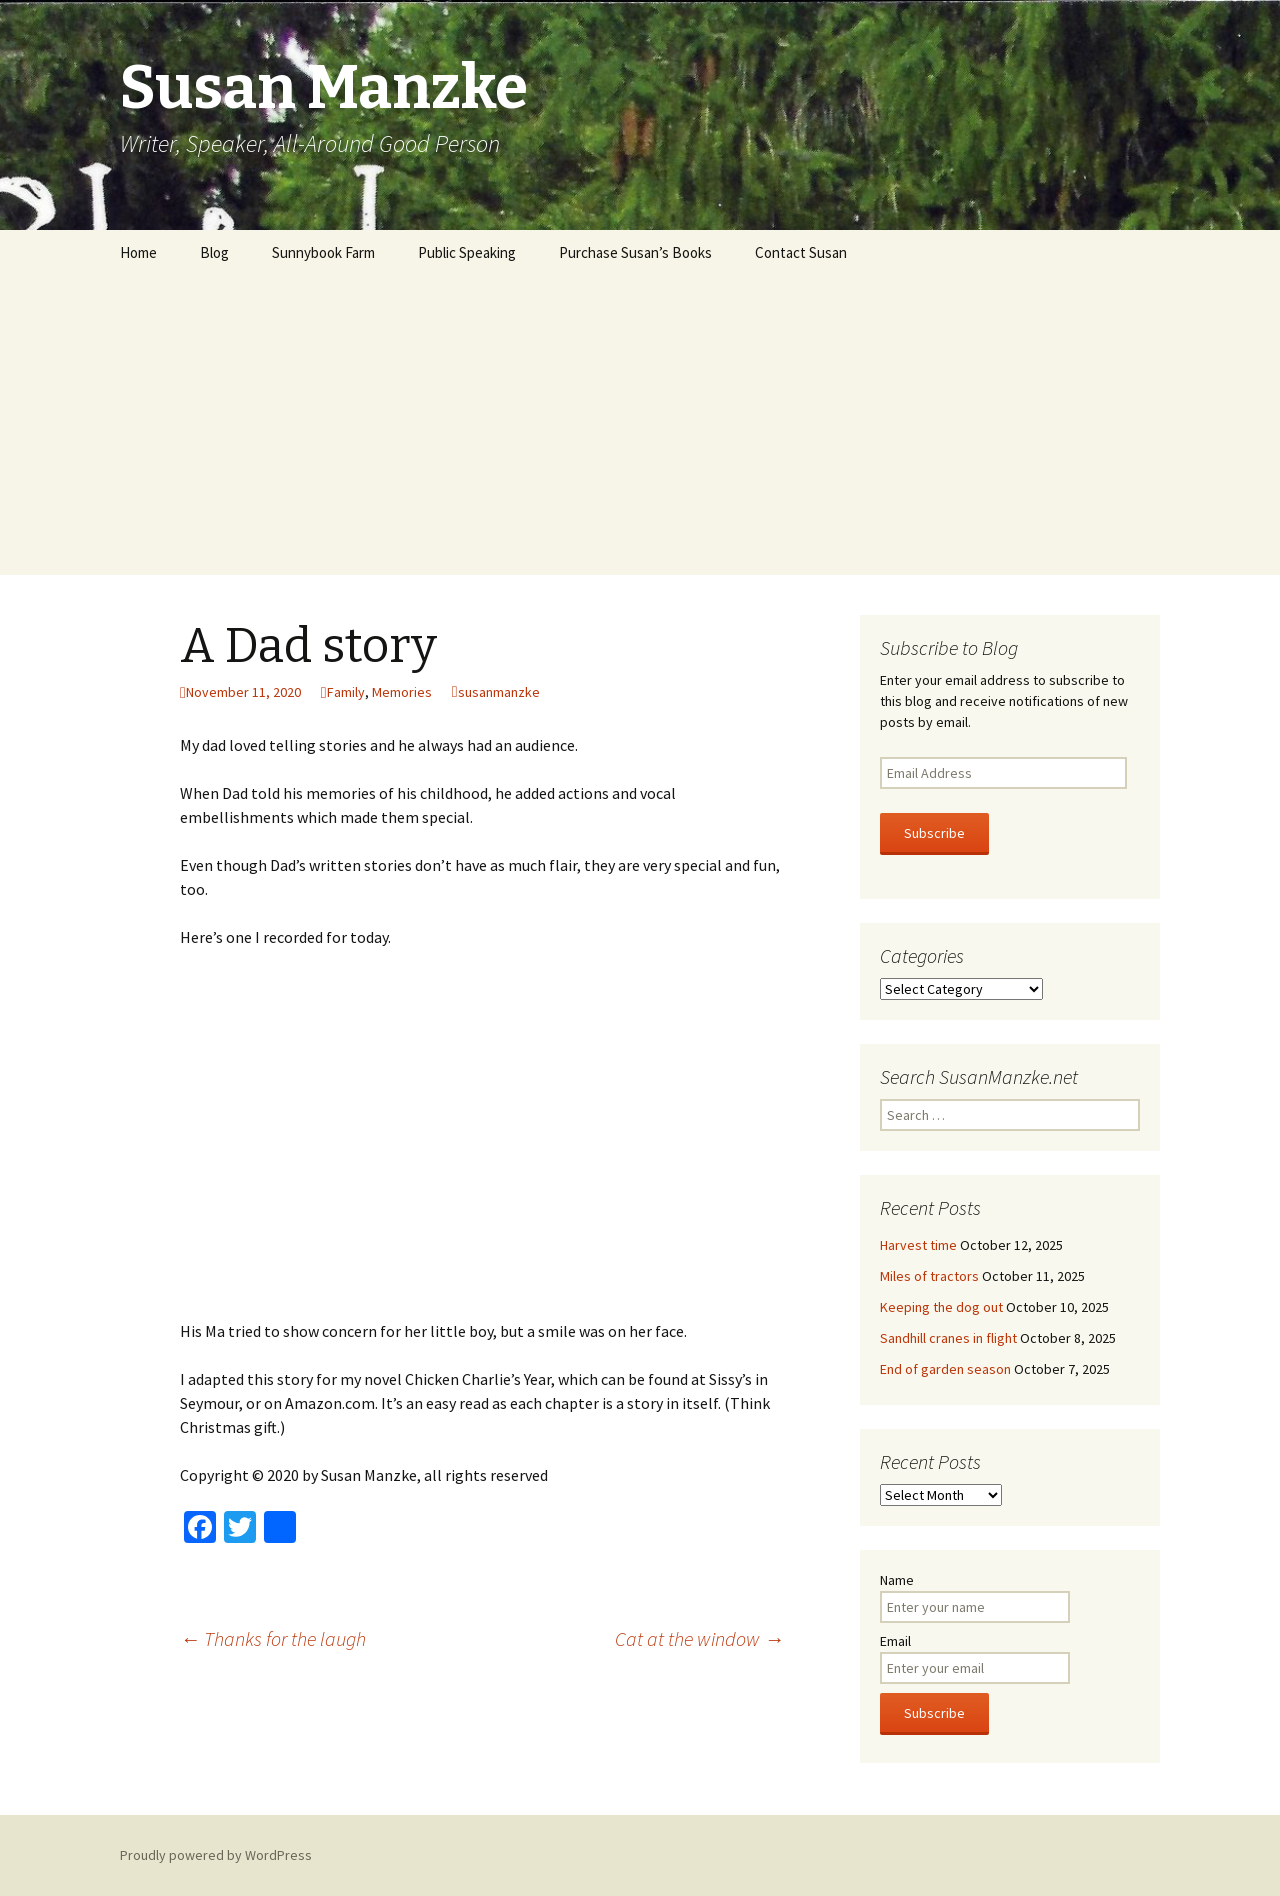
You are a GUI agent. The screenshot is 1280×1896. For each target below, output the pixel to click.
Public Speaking (467, 252)
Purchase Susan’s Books (635, 252)
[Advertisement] (640, 425)
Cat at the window (699, 1638)
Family (346, 692)
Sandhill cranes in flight (948, 1338)
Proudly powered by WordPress (216, 1855)
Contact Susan (801, 252)
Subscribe (934, 833)
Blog (214, 252)
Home (138, 252)
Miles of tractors (929, 1276)
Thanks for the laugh (273, 1638)
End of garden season (945, 1369)
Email (895, 1641)
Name (897, 1580)
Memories (402, 692)
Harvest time (918, 1245)
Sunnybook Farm (323, 252)
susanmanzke (499, 692)
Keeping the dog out (941, 1307)
